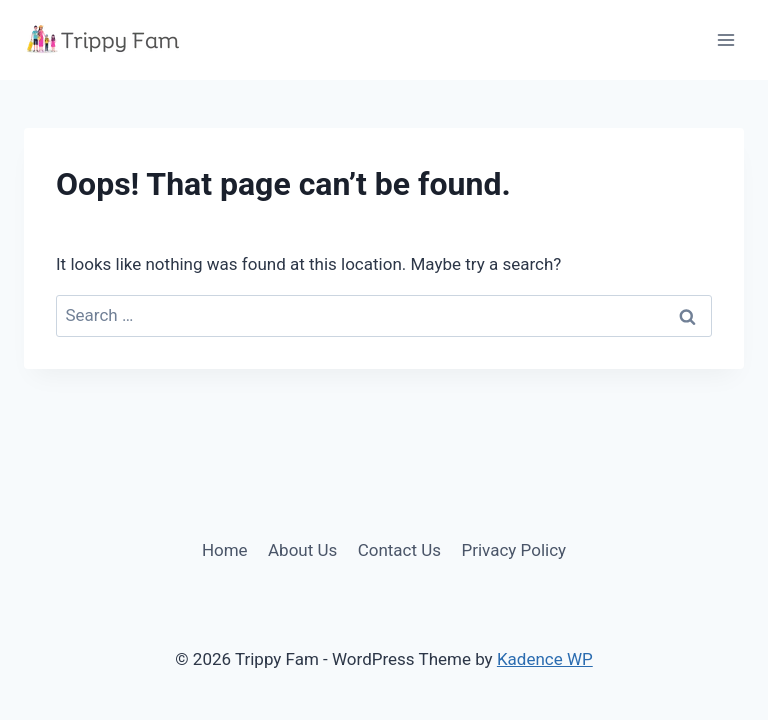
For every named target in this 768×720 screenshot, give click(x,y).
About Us (302, 550)
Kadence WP (545, 659)
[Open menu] (725, 39)
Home (225, 550)
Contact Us (399, 550)
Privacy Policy (513, 550)
